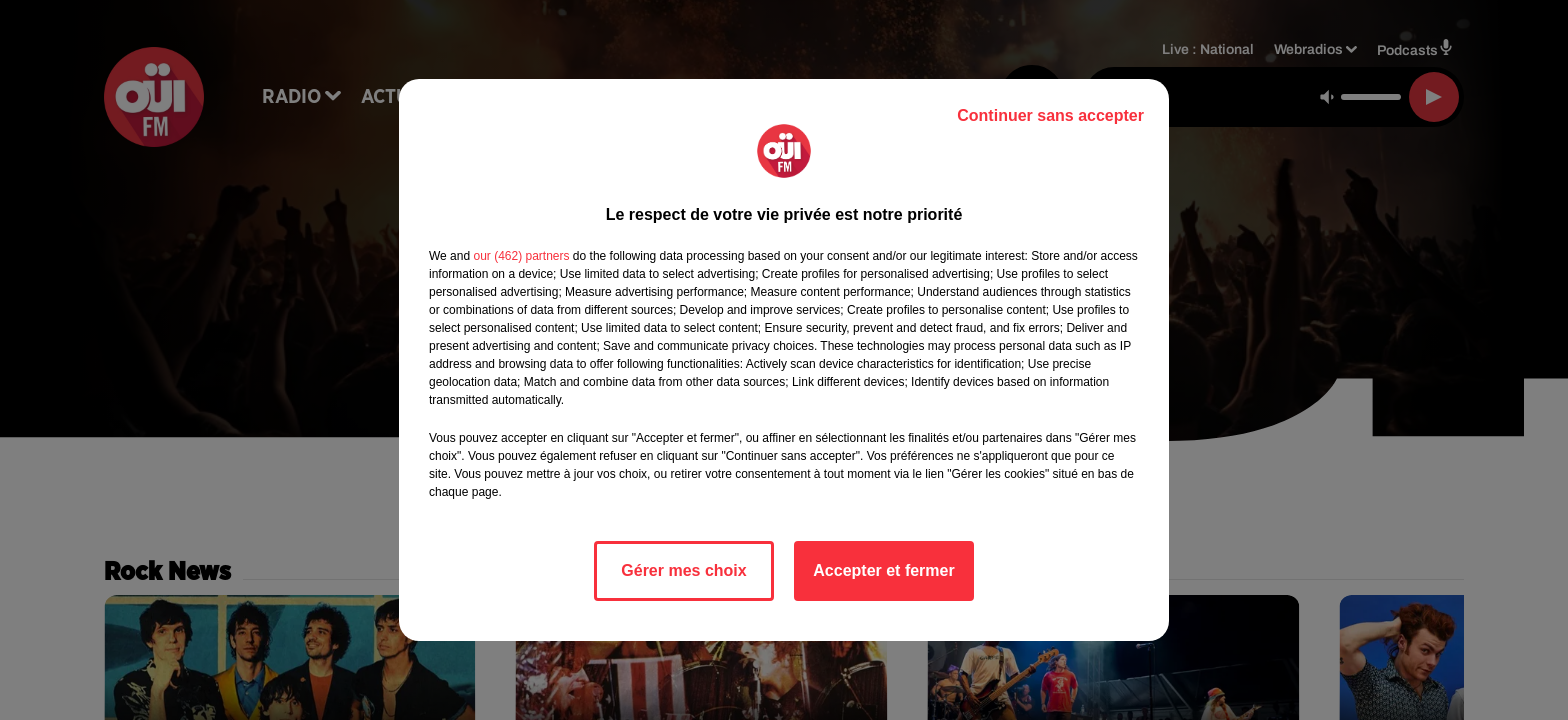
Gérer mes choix (683, 570)
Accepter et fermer (883, 570)
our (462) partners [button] (521, 256)
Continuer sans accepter (1050, 115)
